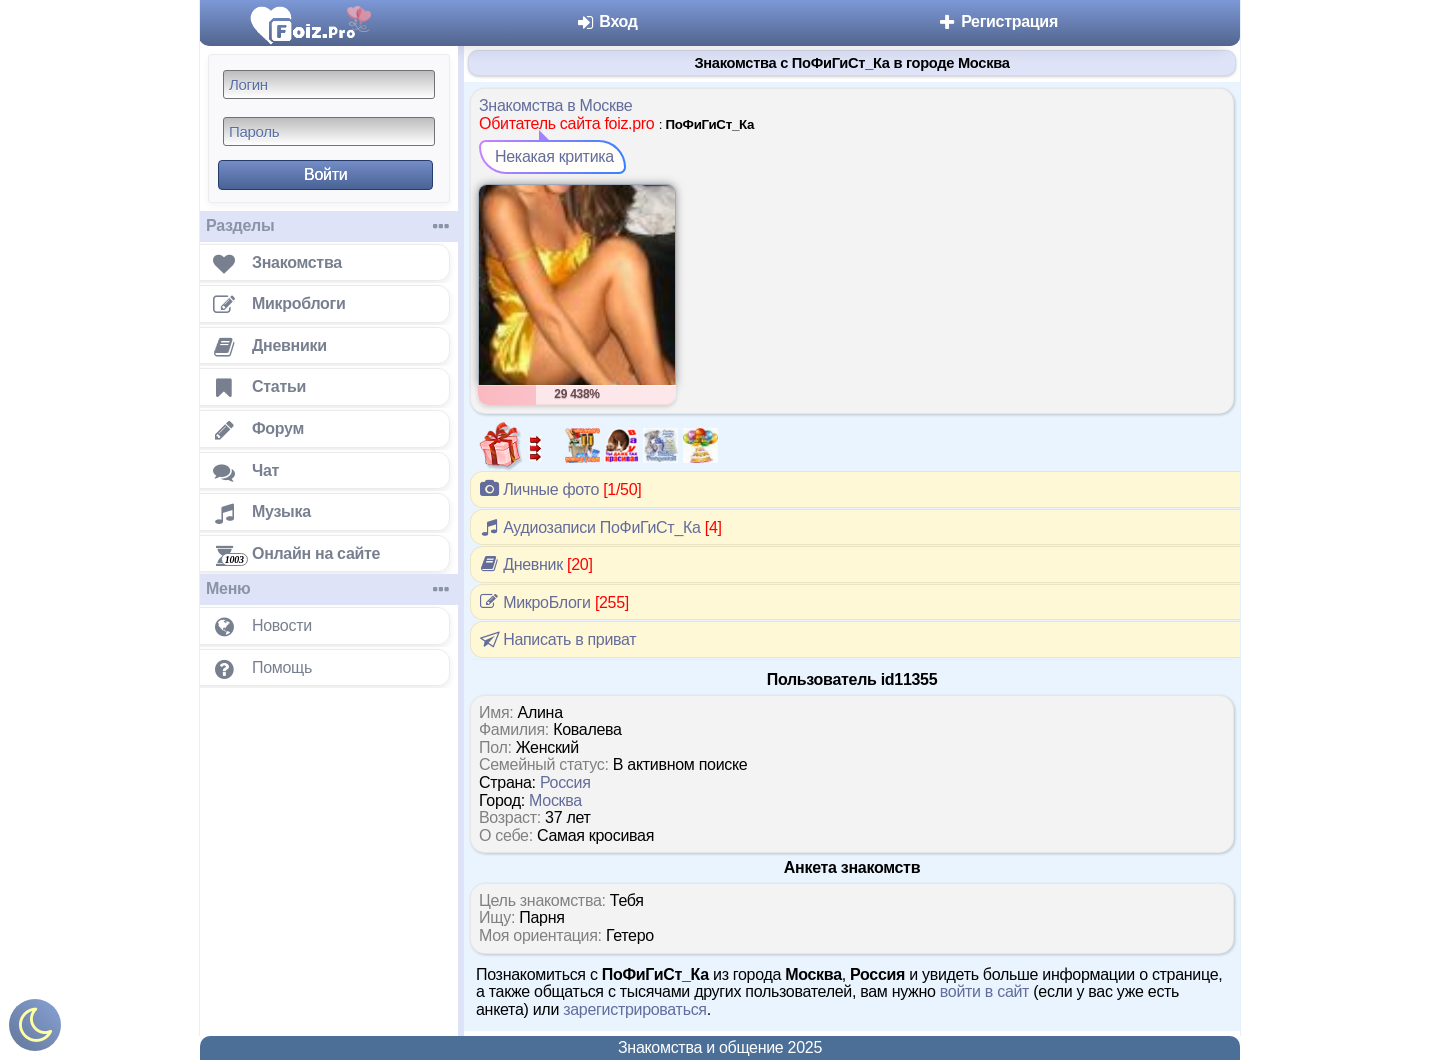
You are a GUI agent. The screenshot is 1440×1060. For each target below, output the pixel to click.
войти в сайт (984, 991)
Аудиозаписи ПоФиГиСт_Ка (600, 527)
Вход (606, 21)
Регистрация (997, 21)
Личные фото (560, 489)
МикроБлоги (554, 602)
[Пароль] (329, 131)
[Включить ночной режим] (35, 1029)
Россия (565, 782)
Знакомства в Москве (555, 105)
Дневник (536, 564)
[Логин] (329, 84)
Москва (555, 800)
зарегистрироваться (635, 1009)
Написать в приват (556, 639)
